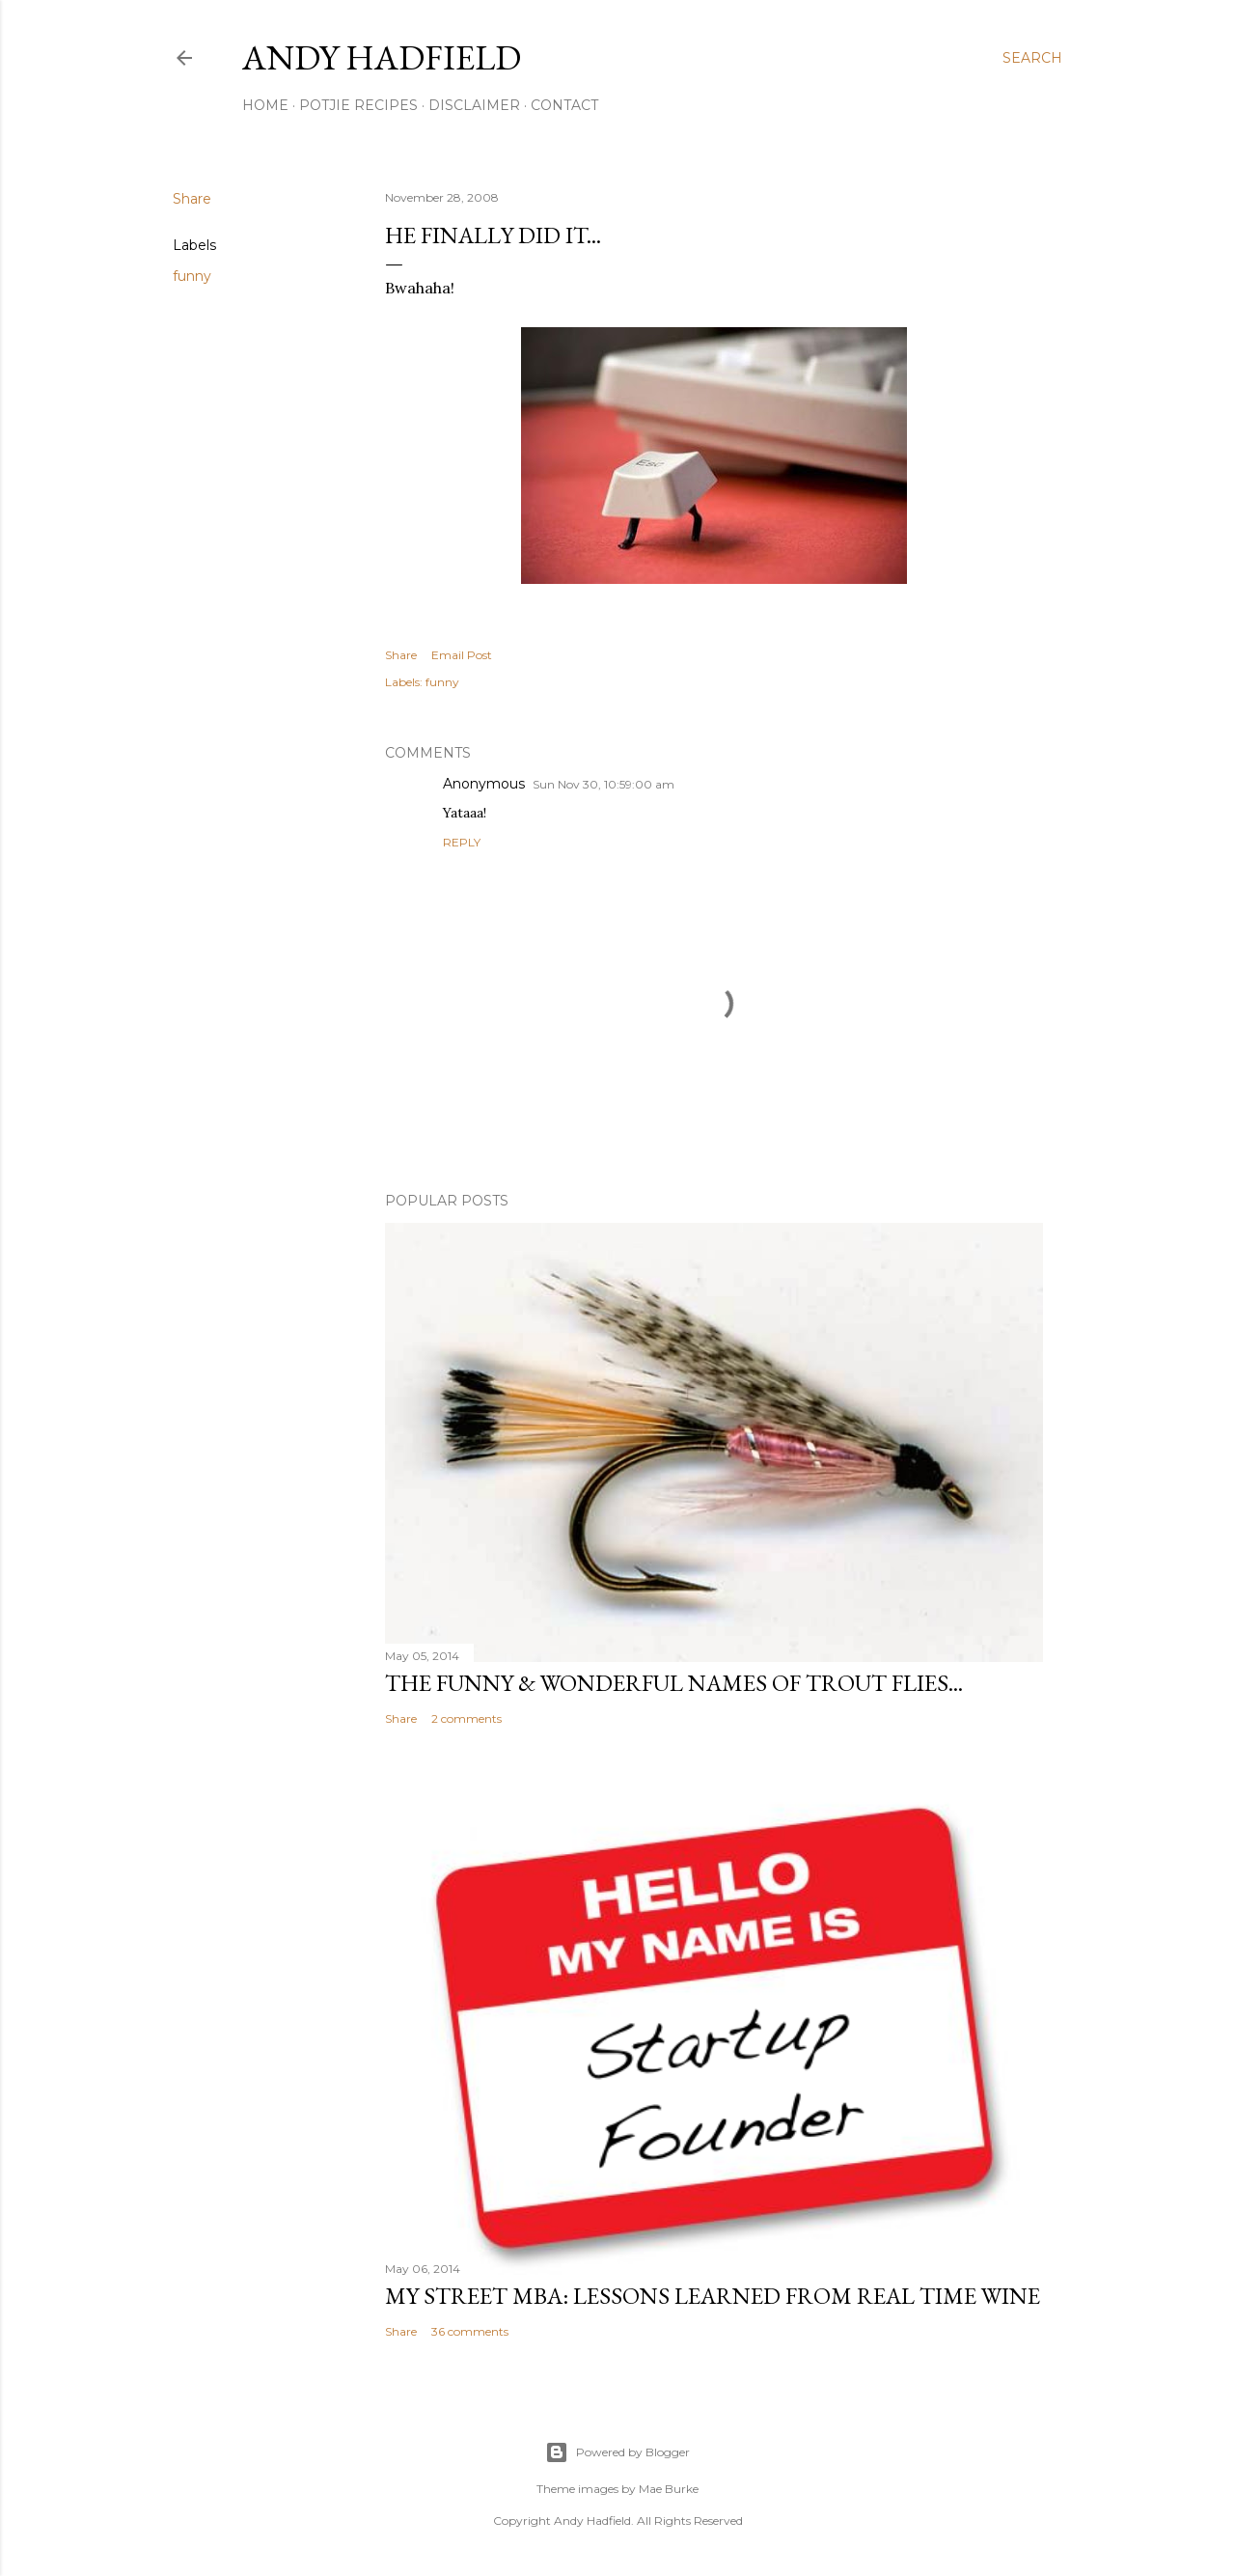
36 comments (469, 2331)
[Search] (1032, 58)
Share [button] (192, 199)
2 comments (466, 1718)
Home (265, 105)
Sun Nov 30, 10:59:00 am (603, 784)
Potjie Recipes (358, 105)
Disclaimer (474, 105)
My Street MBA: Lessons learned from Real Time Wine (712, 2296)
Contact (564, 105)
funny (192, 276)
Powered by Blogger (617, 2452)
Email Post (461, 655)
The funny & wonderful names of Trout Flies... (674, 1683)
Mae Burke (669, 2488)
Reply (461, 842)
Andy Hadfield (381, 57)
